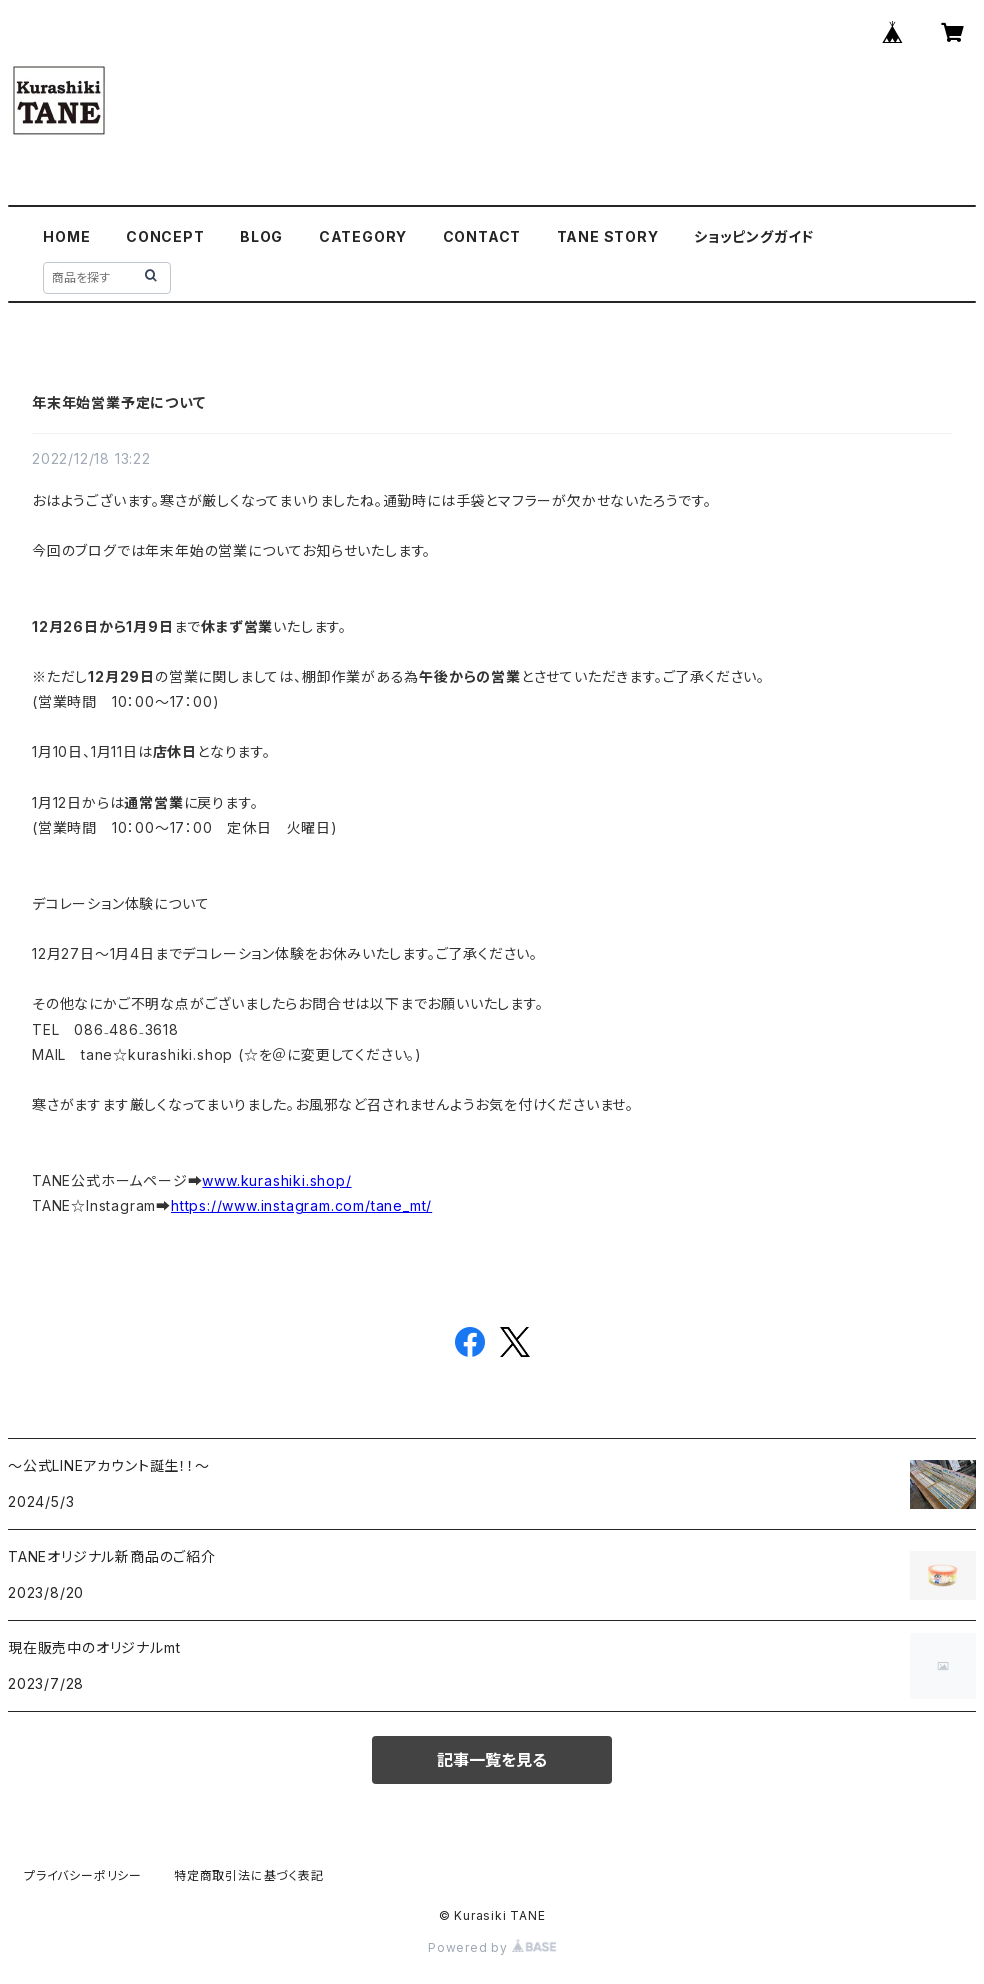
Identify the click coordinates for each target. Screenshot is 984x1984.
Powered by (492, 1947)
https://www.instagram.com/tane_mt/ (301, 1205)
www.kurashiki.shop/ (276, 1180)
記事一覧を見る (492, 1760)
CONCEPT (165, 236)
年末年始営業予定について (119, 402)
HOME (66, 236)
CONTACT (482, 236)
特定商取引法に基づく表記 (249, 1875)
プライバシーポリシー (83, 1875)
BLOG (261, 236)
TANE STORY (608, 236)
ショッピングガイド (754, 236)
